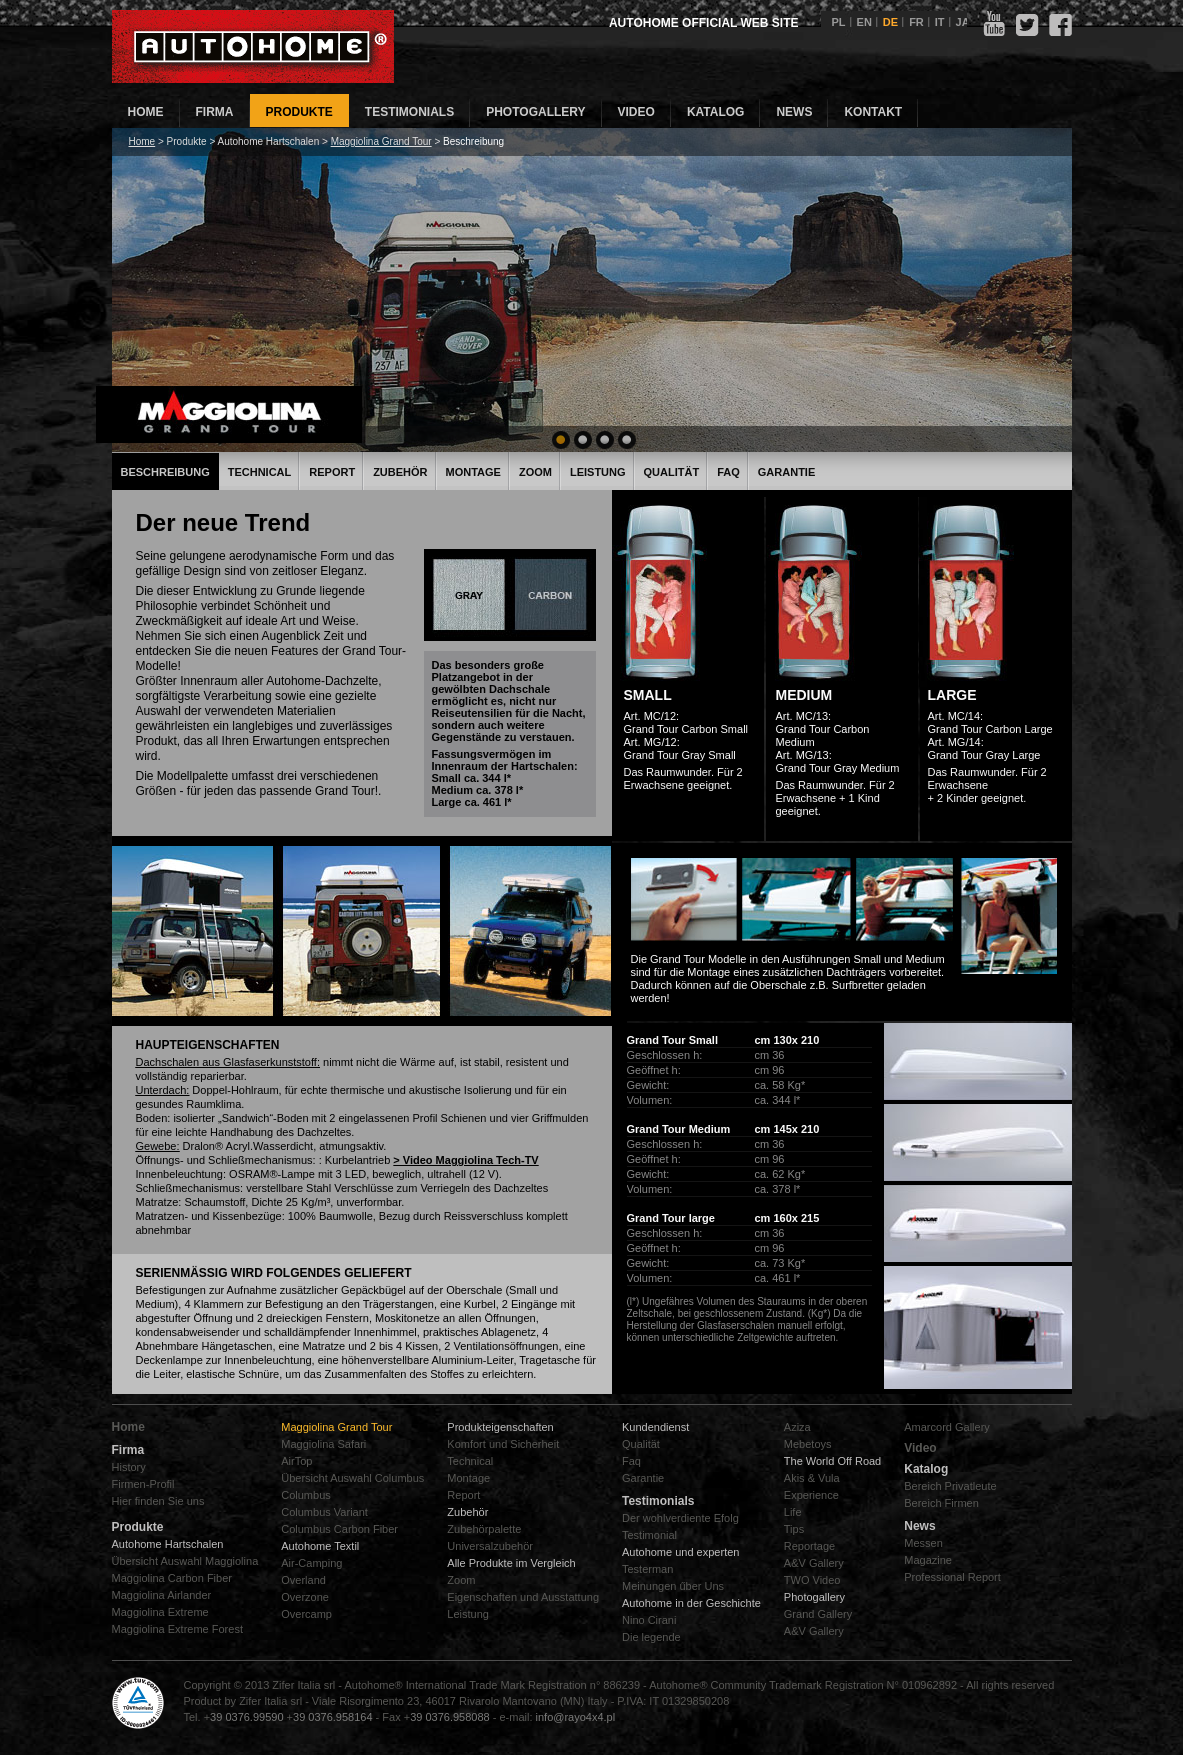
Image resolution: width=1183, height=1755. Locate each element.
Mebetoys (808, 1444)
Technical (260, 472)
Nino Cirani (649, 1620)
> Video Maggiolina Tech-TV (465, 1160)
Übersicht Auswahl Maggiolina (185, 1561)
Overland (303, 1580)
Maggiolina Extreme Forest (177, 1629)
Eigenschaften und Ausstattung (523, 1597)
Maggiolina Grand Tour (381, 141)
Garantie (786, 472)
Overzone (305, 1597)
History (129, 1467)
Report (332, 472)
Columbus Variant (324, 1512)
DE (890, 22)
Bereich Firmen (941, 1503)
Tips (794, 1529)
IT (940, 22)
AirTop (296, 1461)
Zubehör (400, 472)
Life (793, 1512)
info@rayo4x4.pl (576, 1717)
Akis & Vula (812, 1478)
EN (864, 22)
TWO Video (812, 1580)
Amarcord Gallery (947, 1427)
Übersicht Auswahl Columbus (352, 1478)
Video (920, 1448)
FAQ (728, 472)
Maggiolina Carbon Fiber (172, 1578)
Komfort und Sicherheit (503, 1444)
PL (839, 22)
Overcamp (306, 1614)
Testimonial (649, 1535)
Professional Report (952, 1577)
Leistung (598, 472)
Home (142, 141)
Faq (631, 1461)
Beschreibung (165, 472)
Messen (923, 1543)
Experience (811, 1495)
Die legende (651, 1637)
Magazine (928, 1560)
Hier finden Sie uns (158, 1501)
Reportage (809, 1546)
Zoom (535, 472)
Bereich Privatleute (950, 1486)
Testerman (647, 1569)
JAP (966, 22)
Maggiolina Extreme (160, 1612)
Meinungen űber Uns (673, 1586)
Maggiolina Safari (323, 1444)
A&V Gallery (814, 1563)
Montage (473, 472)
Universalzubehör (490, 1546)
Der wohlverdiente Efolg (680, 1518)
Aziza (797, 1427)
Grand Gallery (818, 1614)
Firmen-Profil (143, 1484)
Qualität (672, 472)
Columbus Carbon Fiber (339, 1529)
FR (916, 22)
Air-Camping (311, 1563)
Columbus (306, 1495)
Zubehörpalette (484, 1529)
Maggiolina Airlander (162, 1595)
